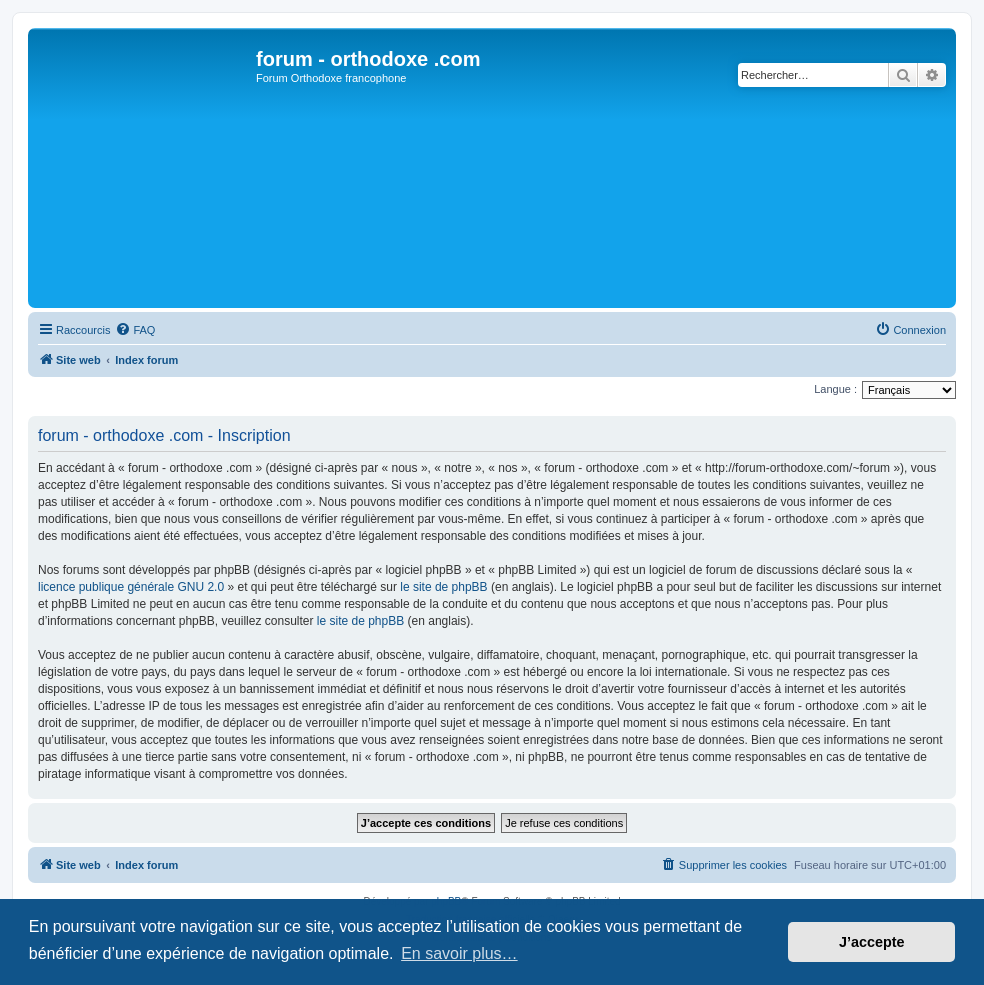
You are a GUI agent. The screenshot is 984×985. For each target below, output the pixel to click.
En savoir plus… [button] (459, 953)
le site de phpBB (443, 587)
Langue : (835, 389)
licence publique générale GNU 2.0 (131, 587)
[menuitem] (135, 330)
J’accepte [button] (872, 942)
